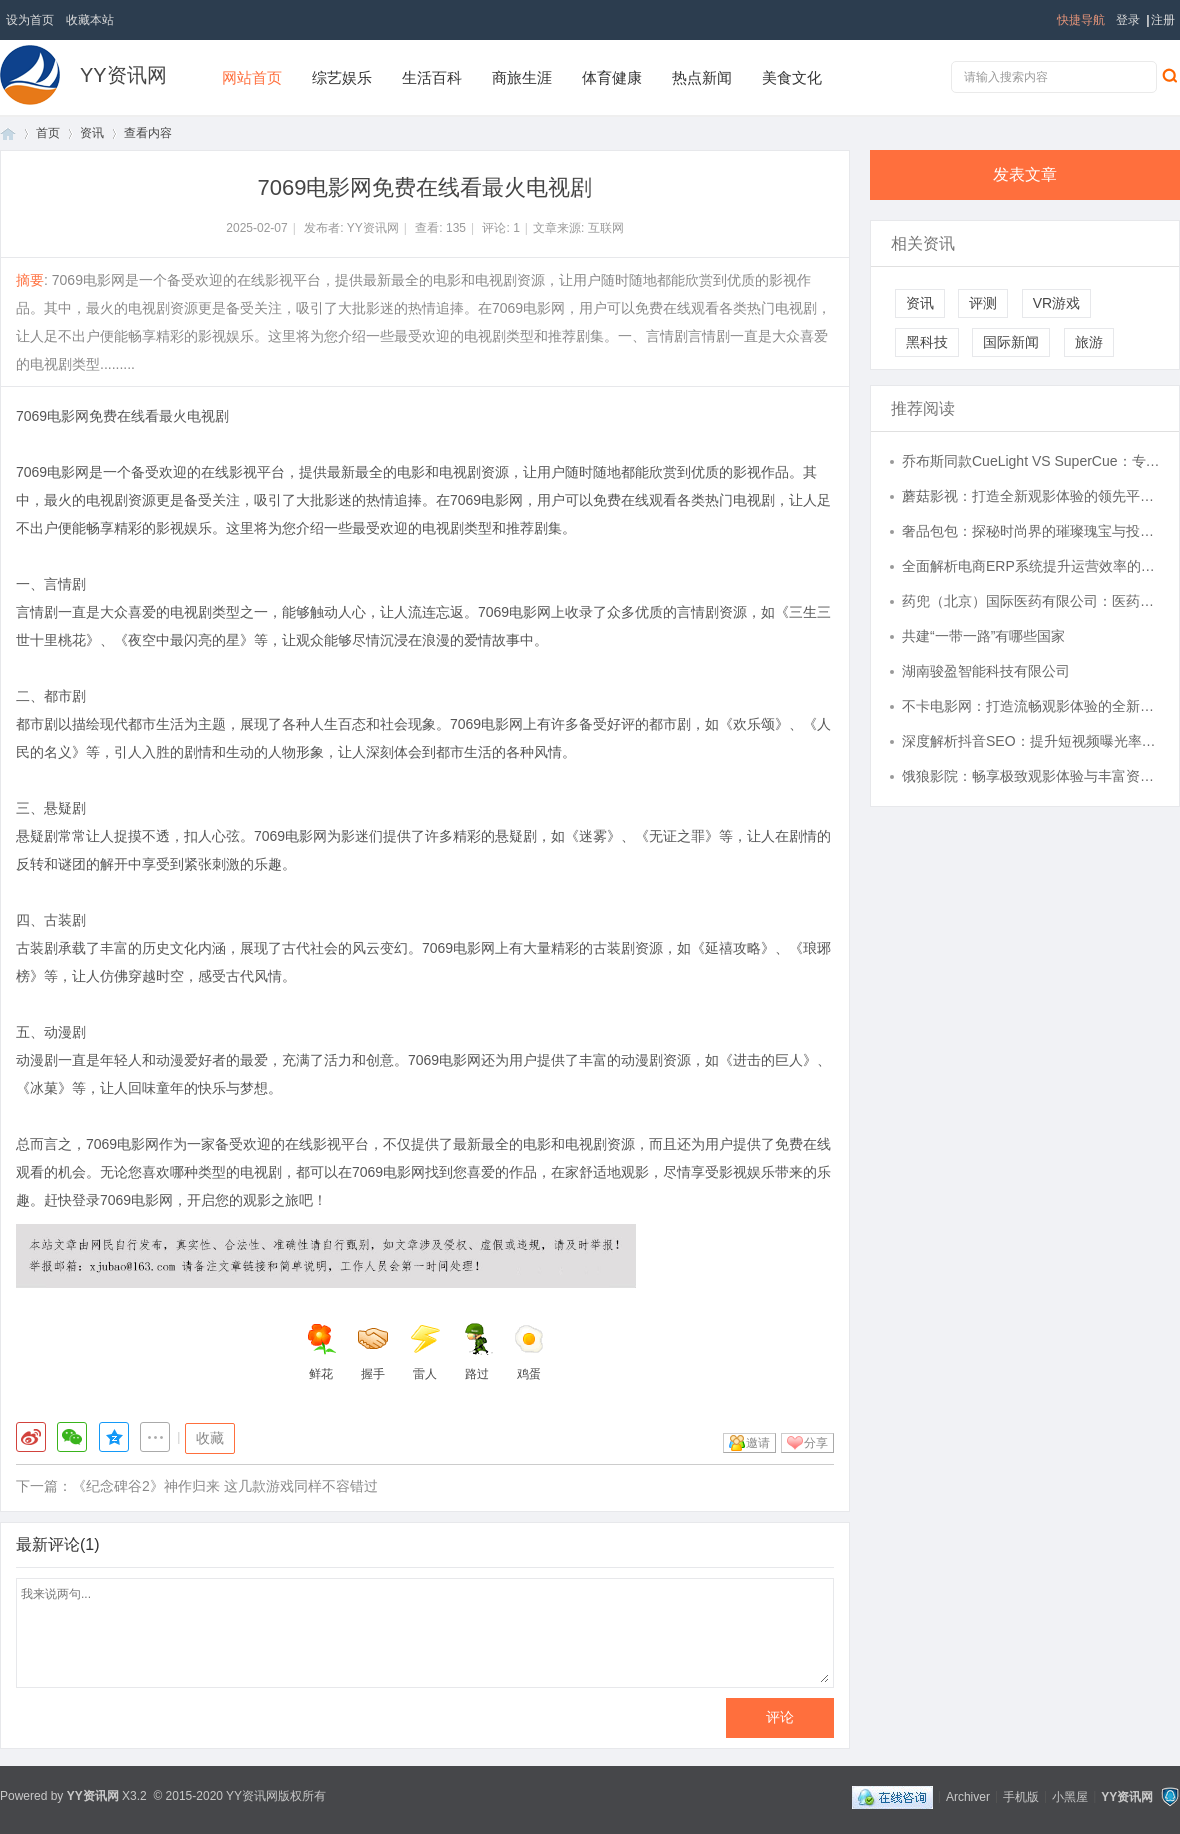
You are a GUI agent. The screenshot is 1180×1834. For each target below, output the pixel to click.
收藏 (210, 1438)
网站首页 (252, 77)
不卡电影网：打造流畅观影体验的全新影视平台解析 (1031, 706)
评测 (983, 303)
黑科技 (927, 342)
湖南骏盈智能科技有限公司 (986, 671)
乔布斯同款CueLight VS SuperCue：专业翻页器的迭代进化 (1031, 461)
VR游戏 (1056, 303)
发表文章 (1025, 174)
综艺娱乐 (342, 77)
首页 (8, 133)
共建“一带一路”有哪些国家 (983, 636)
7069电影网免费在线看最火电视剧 (122, 416)
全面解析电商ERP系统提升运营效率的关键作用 (1031, 566)
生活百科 (432, 77)
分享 (816, 1443)
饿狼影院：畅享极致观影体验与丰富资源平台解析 (1031, 776)
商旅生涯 (522, 77)
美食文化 (792, 77)
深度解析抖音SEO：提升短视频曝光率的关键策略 (1031, 741)
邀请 (758, 1443)
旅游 (1089, 342)
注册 (1163, 20)
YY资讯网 (123, 75)
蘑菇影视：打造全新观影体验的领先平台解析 (1031, 496)
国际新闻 (1011, 342)
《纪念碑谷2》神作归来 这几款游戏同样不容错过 (225, 1486)
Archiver (968, 1796)
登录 (1128, 20)
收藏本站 (90, 20)
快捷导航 (1081, 20)
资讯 (92, 133)
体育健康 (612, 77)
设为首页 (30, 20)
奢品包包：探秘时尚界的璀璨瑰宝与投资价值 (1031, 531)
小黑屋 (1070, 1796)
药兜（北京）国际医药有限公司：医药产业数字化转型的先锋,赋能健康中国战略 (1031, 601)
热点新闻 (702, 77)
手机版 (1021, 1796)
